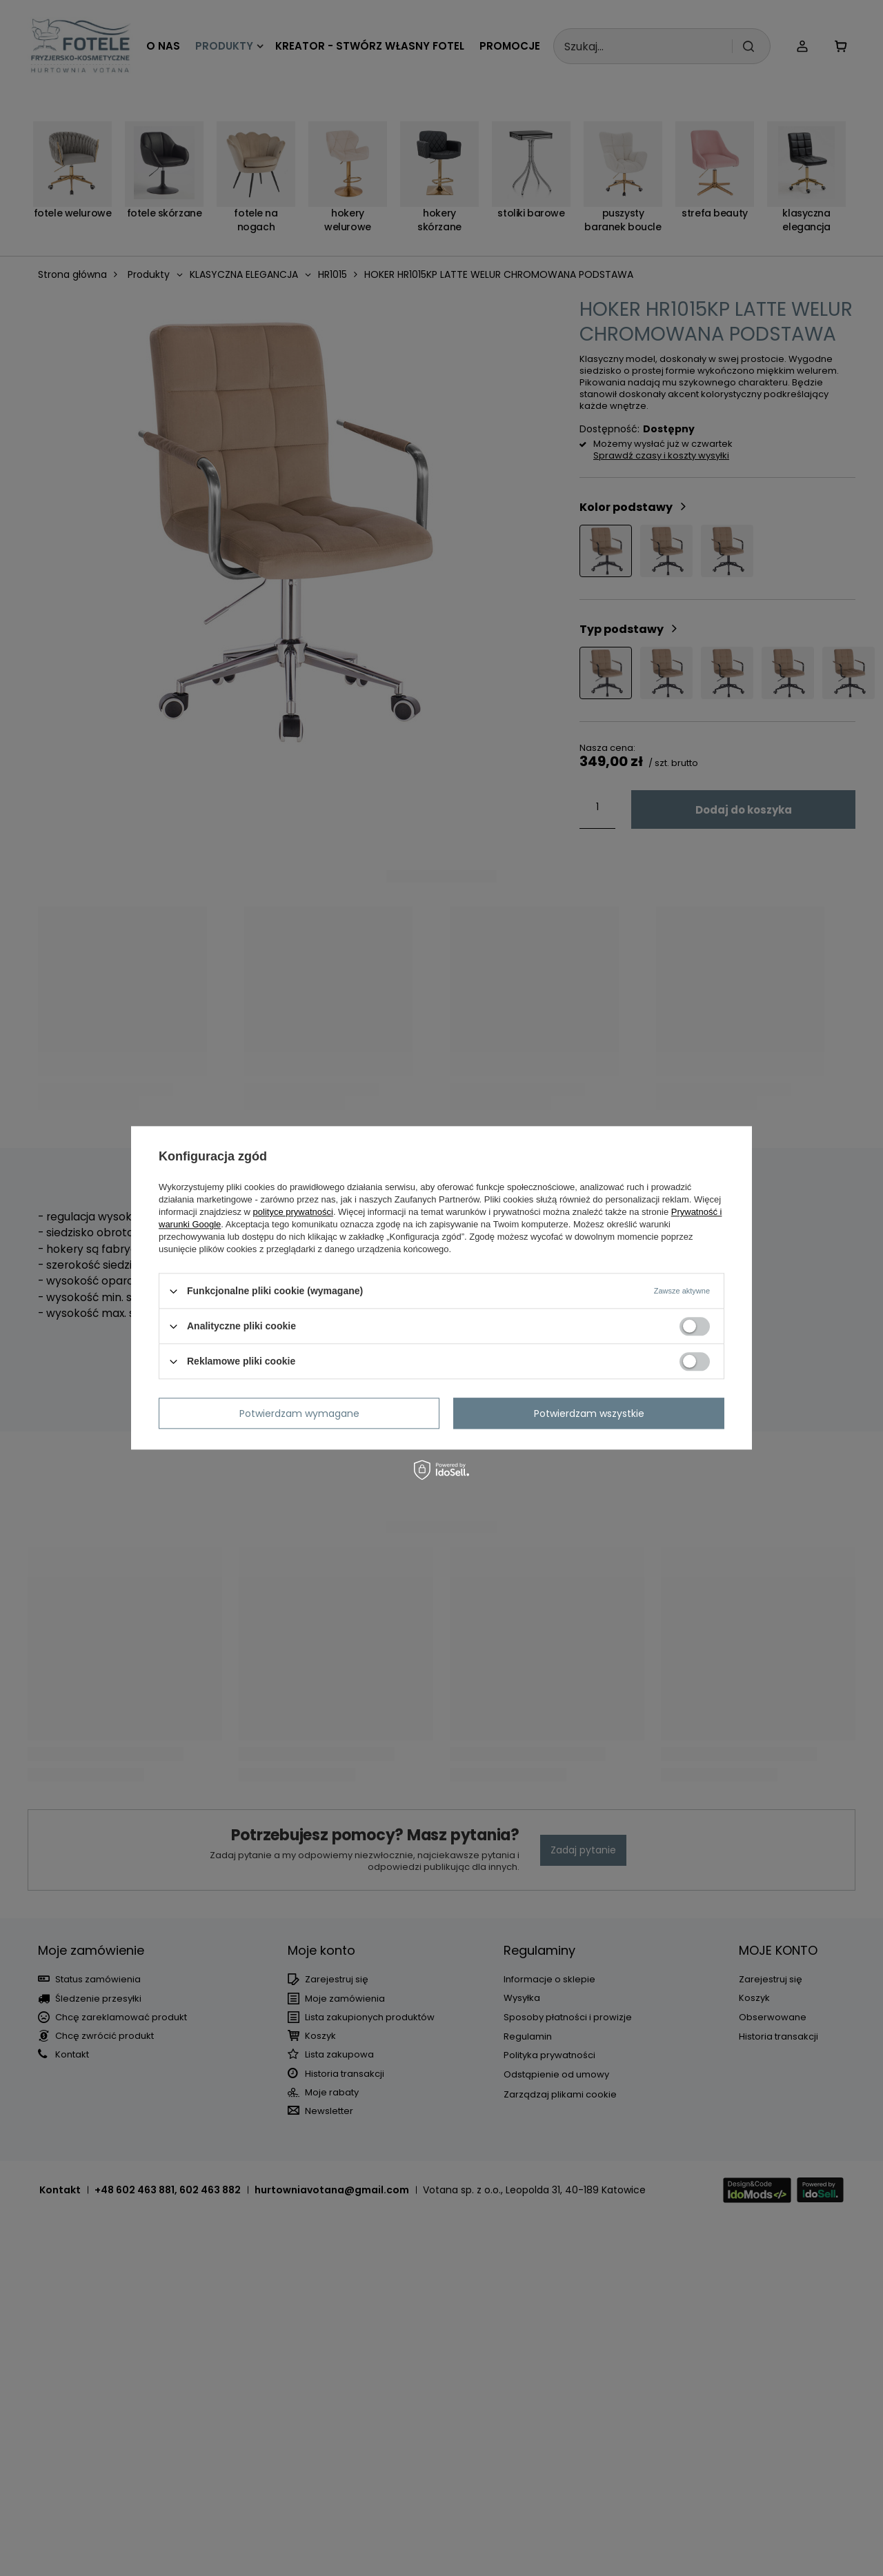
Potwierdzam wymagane (299, 1413)
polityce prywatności (293, 1212)
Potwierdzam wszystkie (589, 1413)
